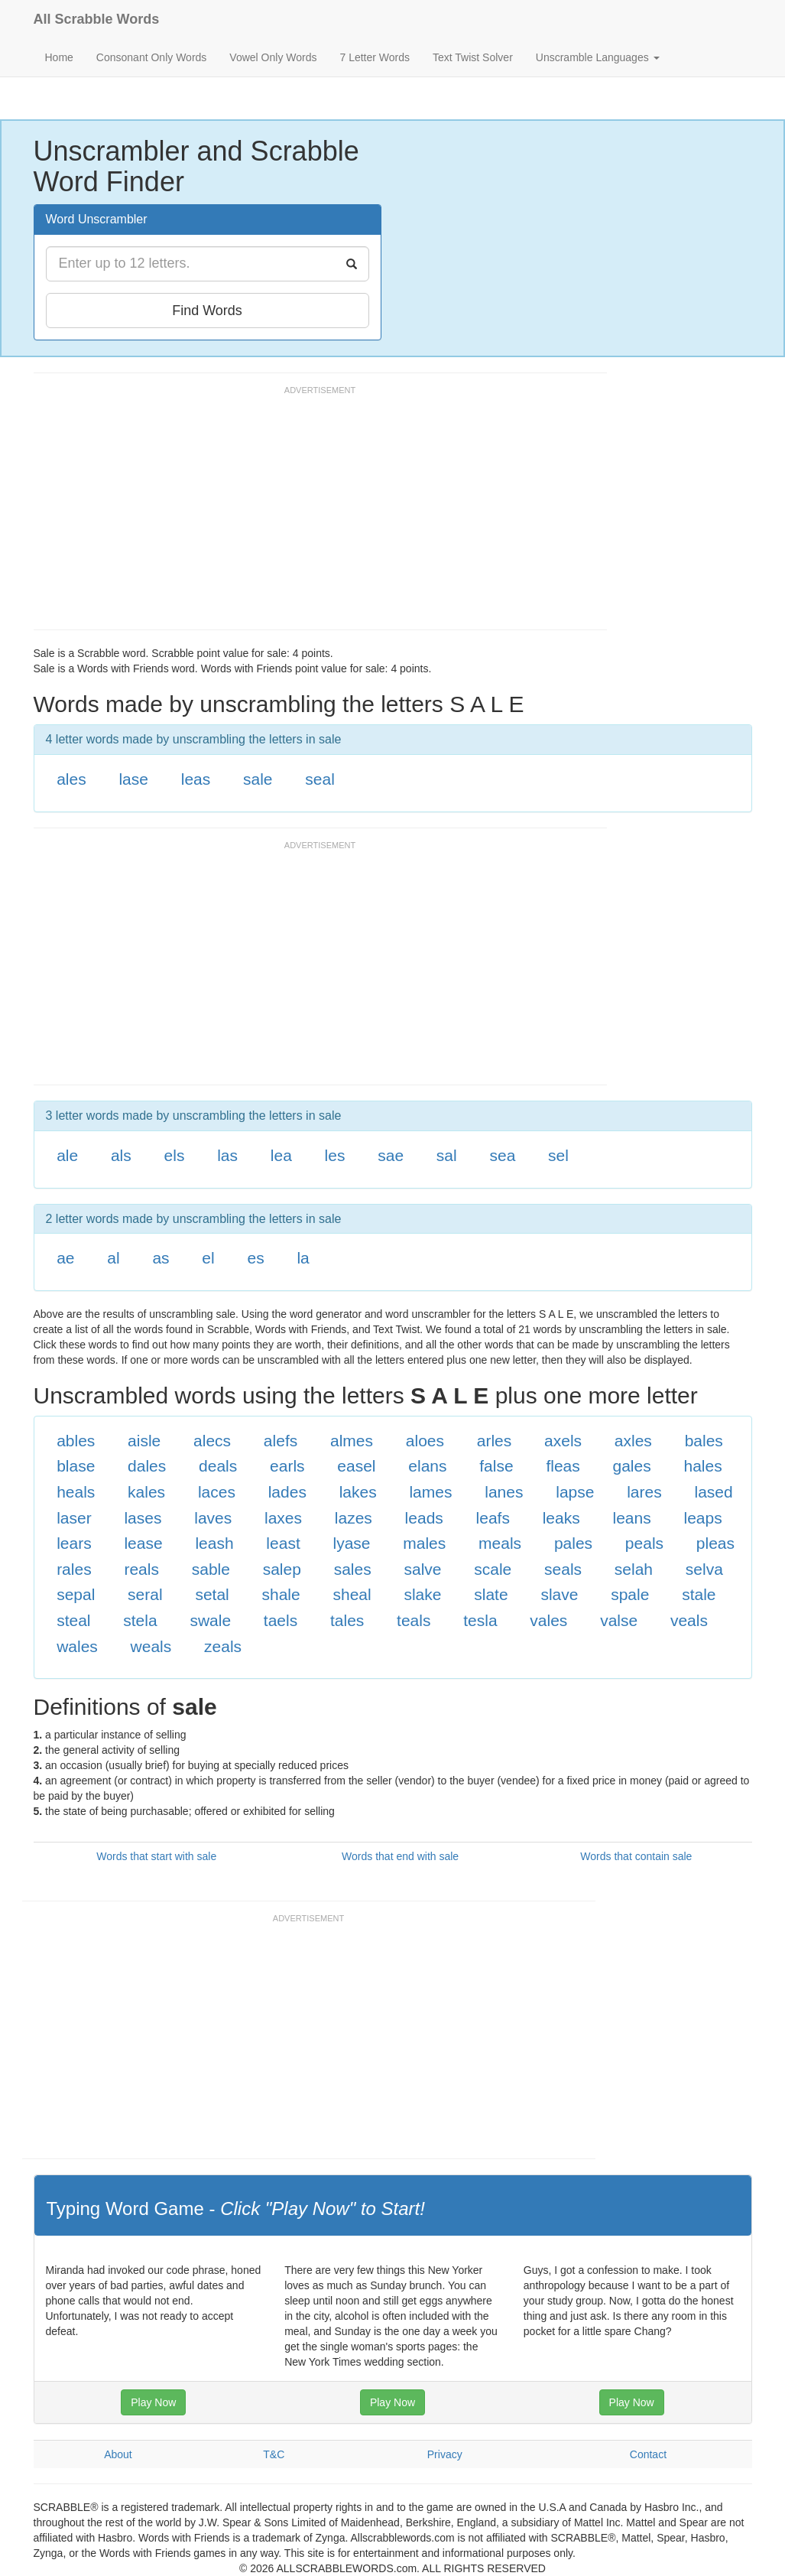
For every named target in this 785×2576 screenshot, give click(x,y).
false (496, 1466)
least (283, 1543)
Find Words (207, 310)
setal (212, 1594)
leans (632, 1518)
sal (446, 1155)
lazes (353, 1518)
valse (618, 1620)
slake (422, 1594)
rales (74, 1569)
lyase (351, 1543)
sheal (351, 1594)
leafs (493, 1518)
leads (424, 1518)
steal (73, 1620)
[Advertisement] (312, 515)
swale (210, 1620)
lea (281, 1155)
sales (352, 1569)
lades (287, 1492)
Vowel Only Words (272, 57)
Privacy (444, 2454)
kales (146, 1492)
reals (141, 1569)
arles (494, 1440)
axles (633, 1440)
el (208, 1258)
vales (548, 1620)
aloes (425, 1440)
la (303, 1258)
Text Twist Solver (473, 57)
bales (704, 1440)
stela (140, 1620)
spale (630, 1594)
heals (76, 1492)
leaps (702, 1518)
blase (76, 1466)
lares (644, 1492)
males (424, 1543)
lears (74, 1543)
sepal (76, 1594)
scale (492, 1569)
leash (214, 1543)
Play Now (153, 2402)
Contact (648, 2454)
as (160, 1258)
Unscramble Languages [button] (598, 57)
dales (147, 1466)
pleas (715, 1543)
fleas (562, 1466)
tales (347, 1620)
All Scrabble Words (97, 19)
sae (391, 1155)
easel (356, 1466)
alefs (280, 1440)
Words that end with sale (400, 1856)
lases (142, 1518)
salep (282, 1569)
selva (704, 1569)
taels (280, 1620)
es (255, 1258)
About (118, 2454)
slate (491, 1594)
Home (59, 57)
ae (65, 1258)
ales (71, 779)
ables (76, 1440)
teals (413, 1620)
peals (644, 1543)
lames (430, 1492)
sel (558, 1155)
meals (499, 1543)
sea (502, 1155)
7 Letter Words (374, 57)
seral (145, 1594)
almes (351, 1440)
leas (196, 779)
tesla (480, 1620)
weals (151, 1646)
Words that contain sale (636, 1856)
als (121, 1155)
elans (427, 1466)
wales (77, 1646)
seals (563, 1569)
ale (67, 1155)
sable (211, 1569)
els (174, 1155)
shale (281, 1594)
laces (216, 1492)
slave (559, 1594)
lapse (575, 1492)
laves (213, 1518)
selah (634, 1569)
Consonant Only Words (151, 57)
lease (143, 1543)
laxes (283, 1518)
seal (320, 779)
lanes (504, 1492)
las (227, 1155)
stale (698, 1594)
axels (563, 1440)
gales (632, 1466)
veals (689, 1620)
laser (74, 1518)
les (335, 1155)
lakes (358, 1492)
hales (702, 1466)
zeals (223, 1646)
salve (422, 1569)
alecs (212, 1440)
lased (713, 1492)
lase (133, 779)
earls (287, 1466)
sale (258, 779)
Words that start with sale (156, 1856)
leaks (561, 1518)
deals (218, 1466)
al (113, 1258)
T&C (273, 2454)
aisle (144, 1440)
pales (573, 1543)
